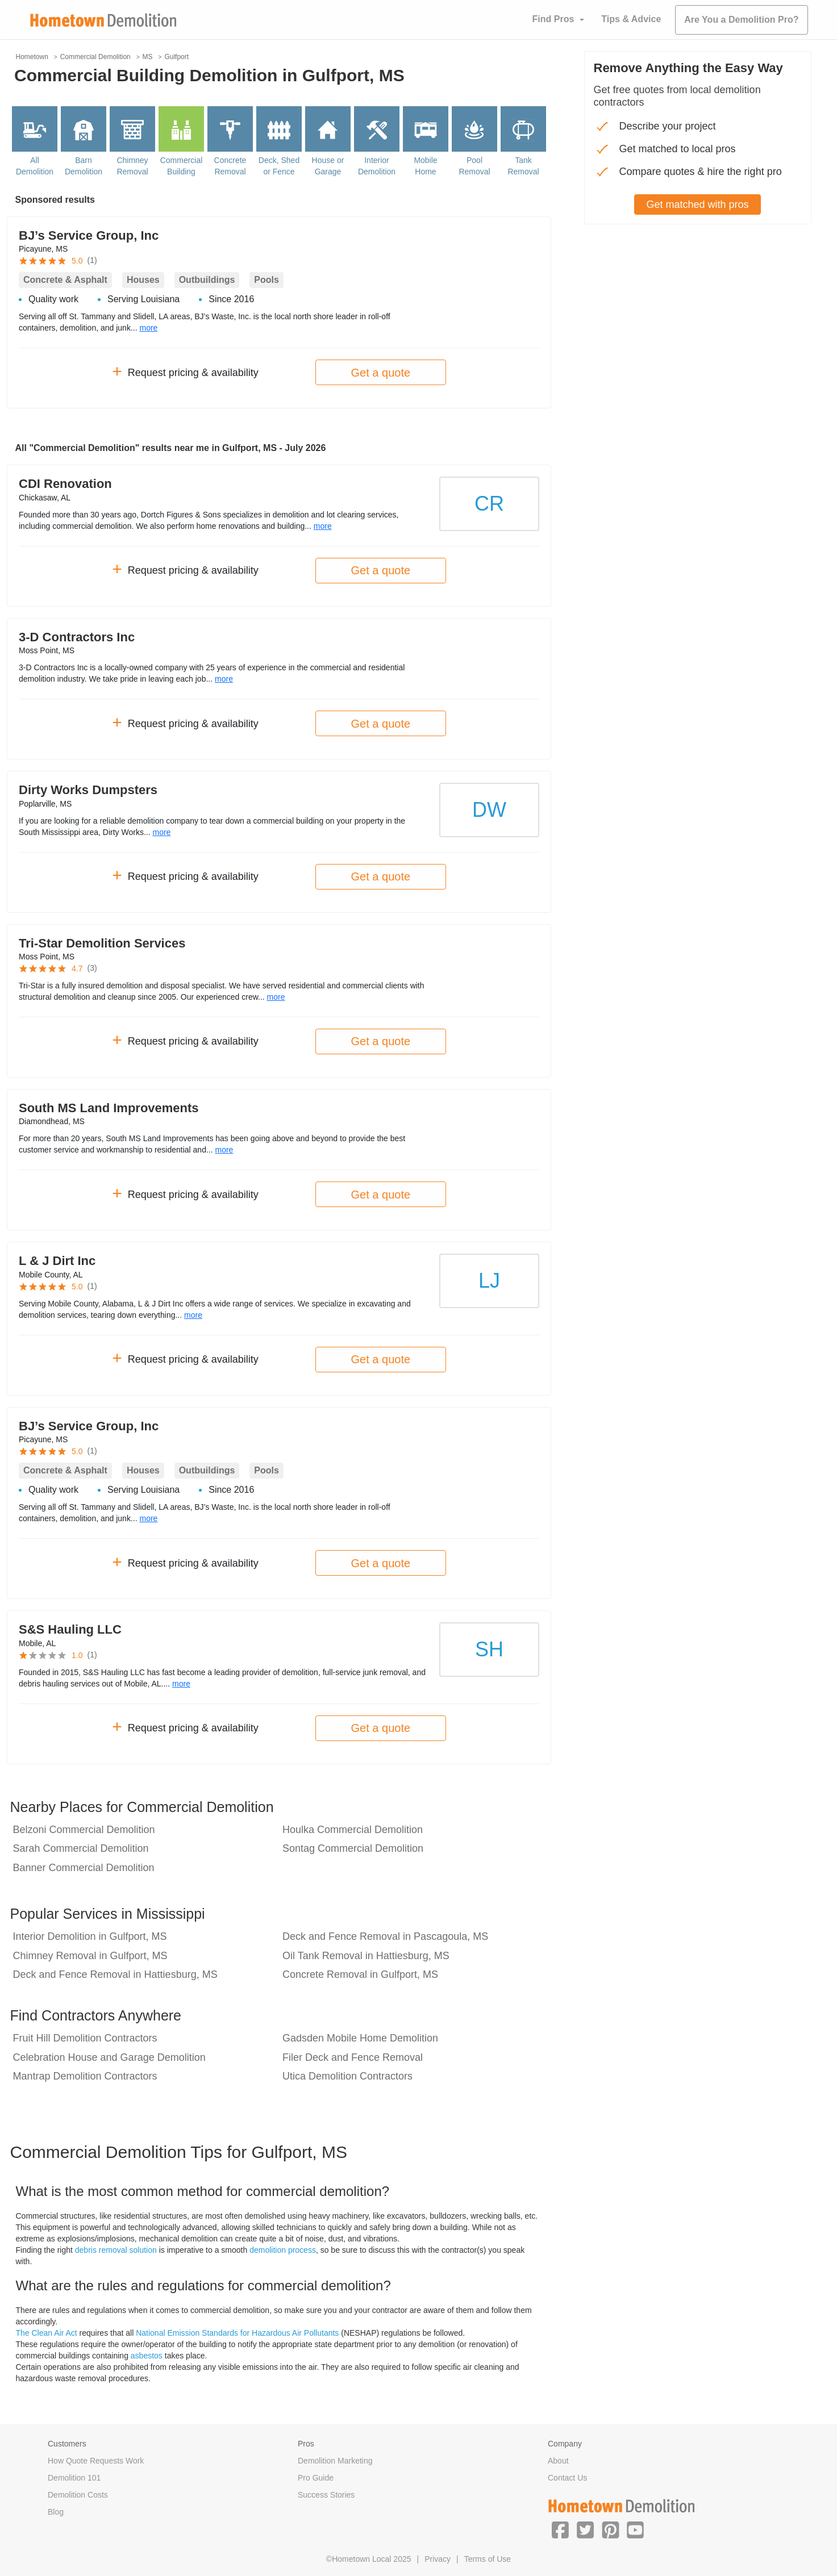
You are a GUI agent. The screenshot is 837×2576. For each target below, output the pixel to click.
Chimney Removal (132, 166)
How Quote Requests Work (96, 2460)
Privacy (437, 2559)
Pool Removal (474, 166)
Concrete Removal (230, 166)
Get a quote (381, 372)
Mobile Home (425, 166)
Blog (56, 2511)
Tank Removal (523, 166)
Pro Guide (316, 2477)
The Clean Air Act (46, 2332)
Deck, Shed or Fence (279, 166)
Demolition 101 (74, 2477)
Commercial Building (181, 166)
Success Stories (326, 2494)
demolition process (282, 2249)
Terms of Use (487, 2559)
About (558, 2460)
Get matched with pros (697, 204)
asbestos (147, 2355)
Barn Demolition (83, 166)
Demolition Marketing (335, 2460)
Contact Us (567, 2477)
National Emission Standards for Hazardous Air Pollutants (237, 2332)
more (148, 327)
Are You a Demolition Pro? (741, 19)
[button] (560, 2529)
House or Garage (328, 166)
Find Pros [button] (553, 19)
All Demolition (34, 166)
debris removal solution (116, 2249)
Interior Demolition (376, 166)
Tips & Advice (631, 19)
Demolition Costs (78, 2494)
